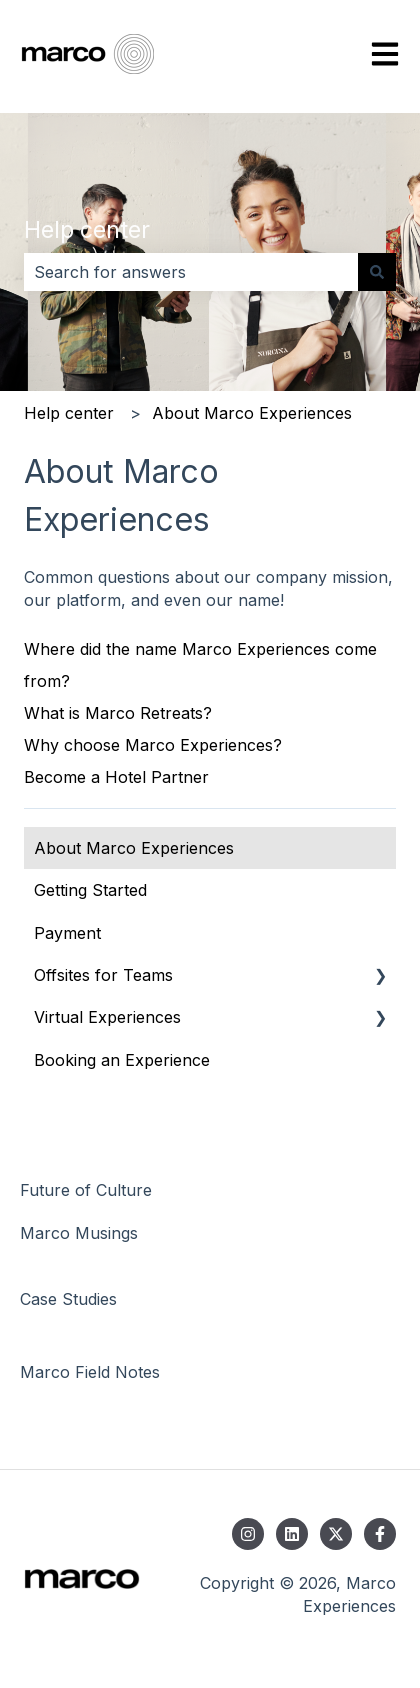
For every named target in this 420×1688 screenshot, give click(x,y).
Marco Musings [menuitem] (79, 1233)
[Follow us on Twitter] (336, 1534)
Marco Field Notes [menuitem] (90, 1372)
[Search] (377, 272)
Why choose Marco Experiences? (153, 745)
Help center (87, 230)
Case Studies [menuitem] (68, 1299)
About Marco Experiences (252, 413)
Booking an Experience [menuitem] (122, 1060)
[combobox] (191, 272)
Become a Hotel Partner (116, 777)
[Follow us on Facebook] (380, 1534)
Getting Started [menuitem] (90, 890)
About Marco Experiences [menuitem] (134, 848)
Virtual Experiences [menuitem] (107, 1017)
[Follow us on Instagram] (248, 1534)
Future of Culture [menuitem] (86, 1190)
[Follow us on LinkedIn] (292, 1534)
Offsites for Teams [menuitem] (103, 975)
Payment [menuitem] (67, 933)
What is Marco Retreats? (118, 713)
